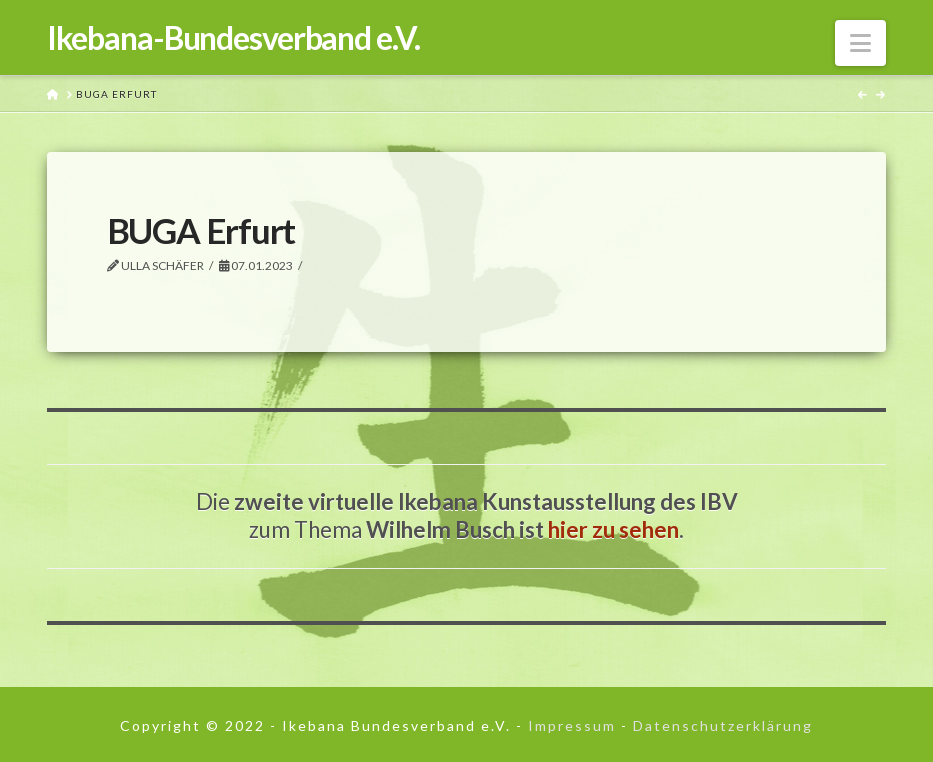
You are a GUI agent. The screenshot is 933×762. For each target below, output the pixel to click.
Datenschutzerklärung (723, 725)
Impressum (572, 725)
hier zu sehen (613, 529)
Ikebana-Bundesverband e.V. (233, 38)
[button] (860, 43)
